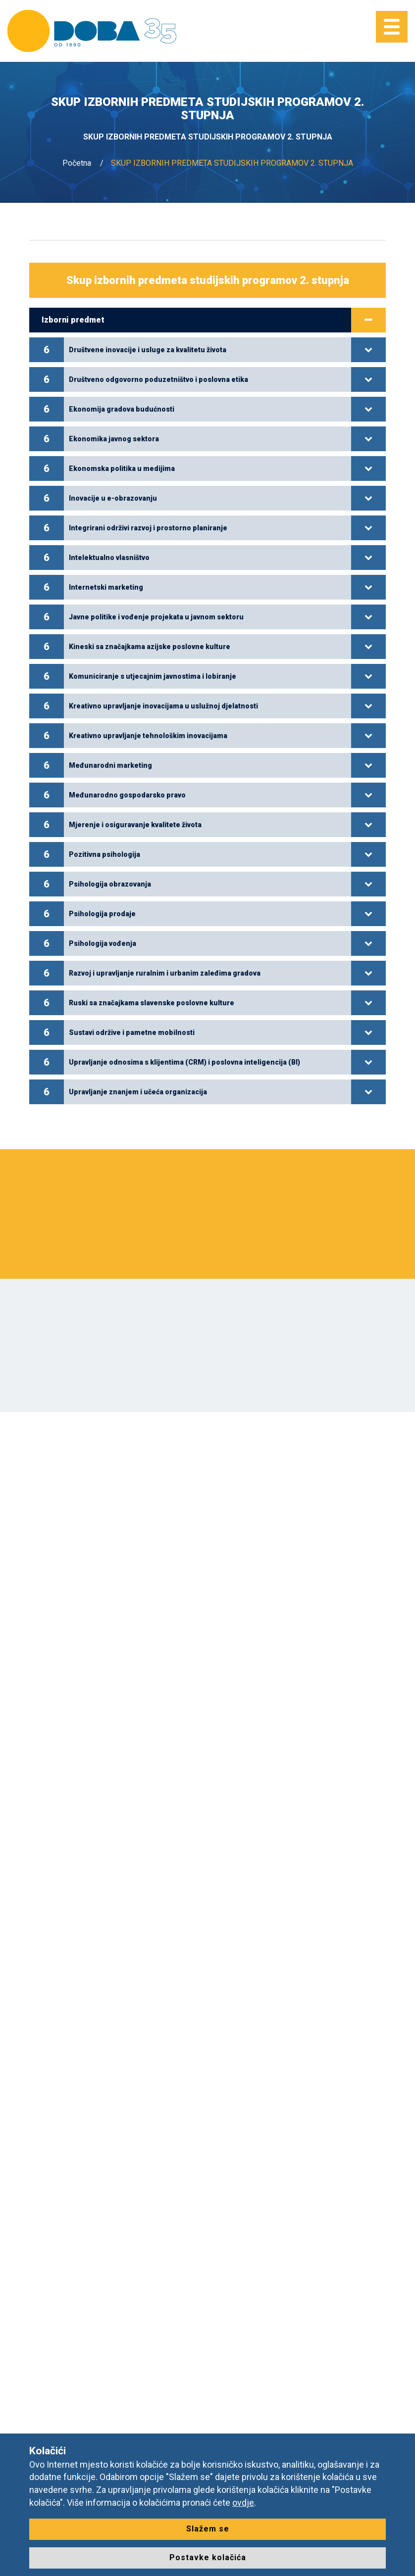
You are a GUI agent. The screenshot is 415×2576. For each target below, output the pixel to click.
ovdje (243, 2502)
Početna (76, 163)
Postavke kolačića (207, 2557)
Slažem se (207, 2528)
